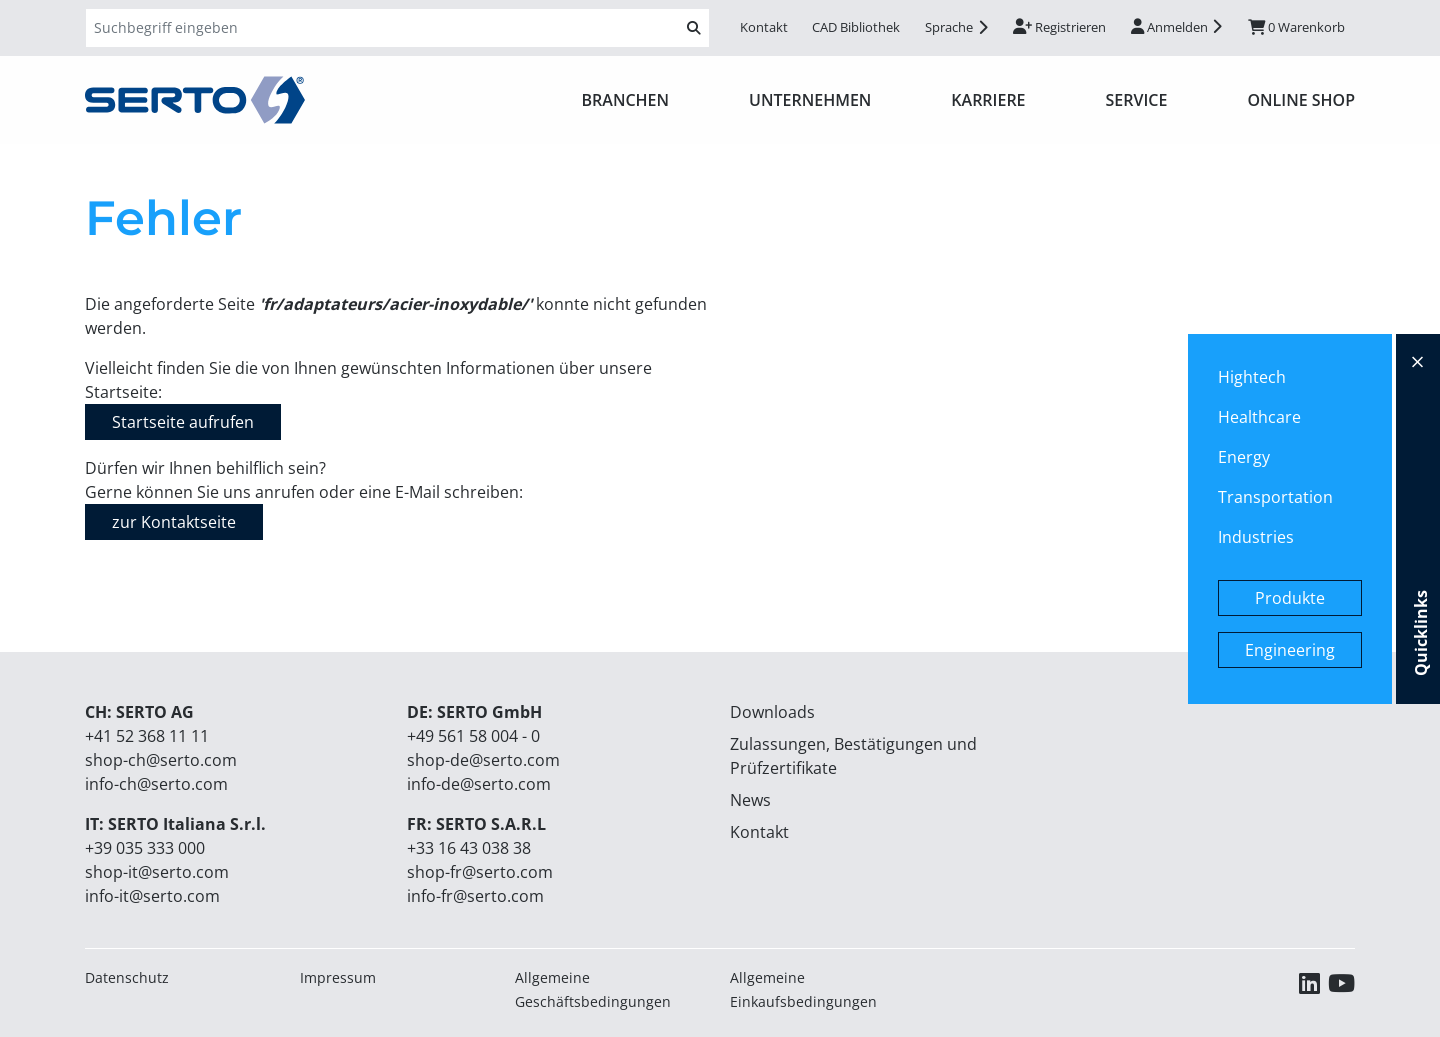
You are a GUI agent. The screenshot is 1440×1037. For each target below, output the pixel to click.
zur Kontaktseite (174, 522)
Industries (1256, 537)
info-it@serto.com (152, 896)
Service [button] (1137, 100)
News (750, 800)
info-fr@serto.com (475, 896)
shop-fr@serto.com (480, 872)
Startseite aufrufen (183, 422)
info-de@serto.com (479, 784)
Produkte (1290, 598)
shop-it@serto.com (157, 872)
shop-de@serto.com (483, 760)
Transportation (1275, 497)
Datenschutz (127, 977)
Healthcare (1259, 417)
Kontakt (764, 27)
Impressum (338, 977)
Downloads (772, 712)
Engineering (1290, 650)
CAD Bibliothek (856, 27)
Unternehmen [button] (810, 100)
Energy (1244, 457)
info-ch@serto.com (156, 784)
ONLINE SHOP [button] (1301, 100)
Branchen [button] (626, 100)
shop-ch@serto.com (161, 760)
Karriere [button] (988, 100)
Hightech (1252, 377)
